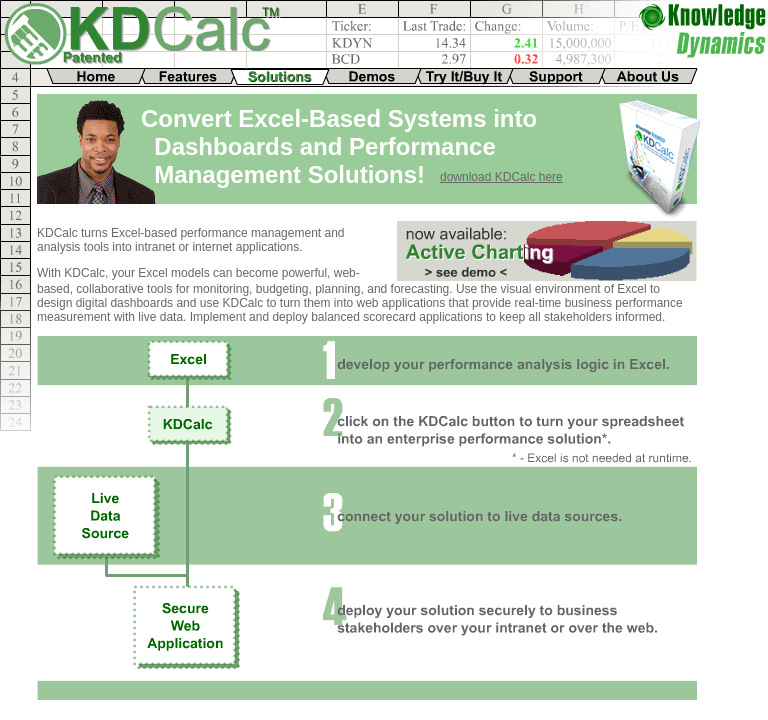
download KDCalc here (501, 177)
